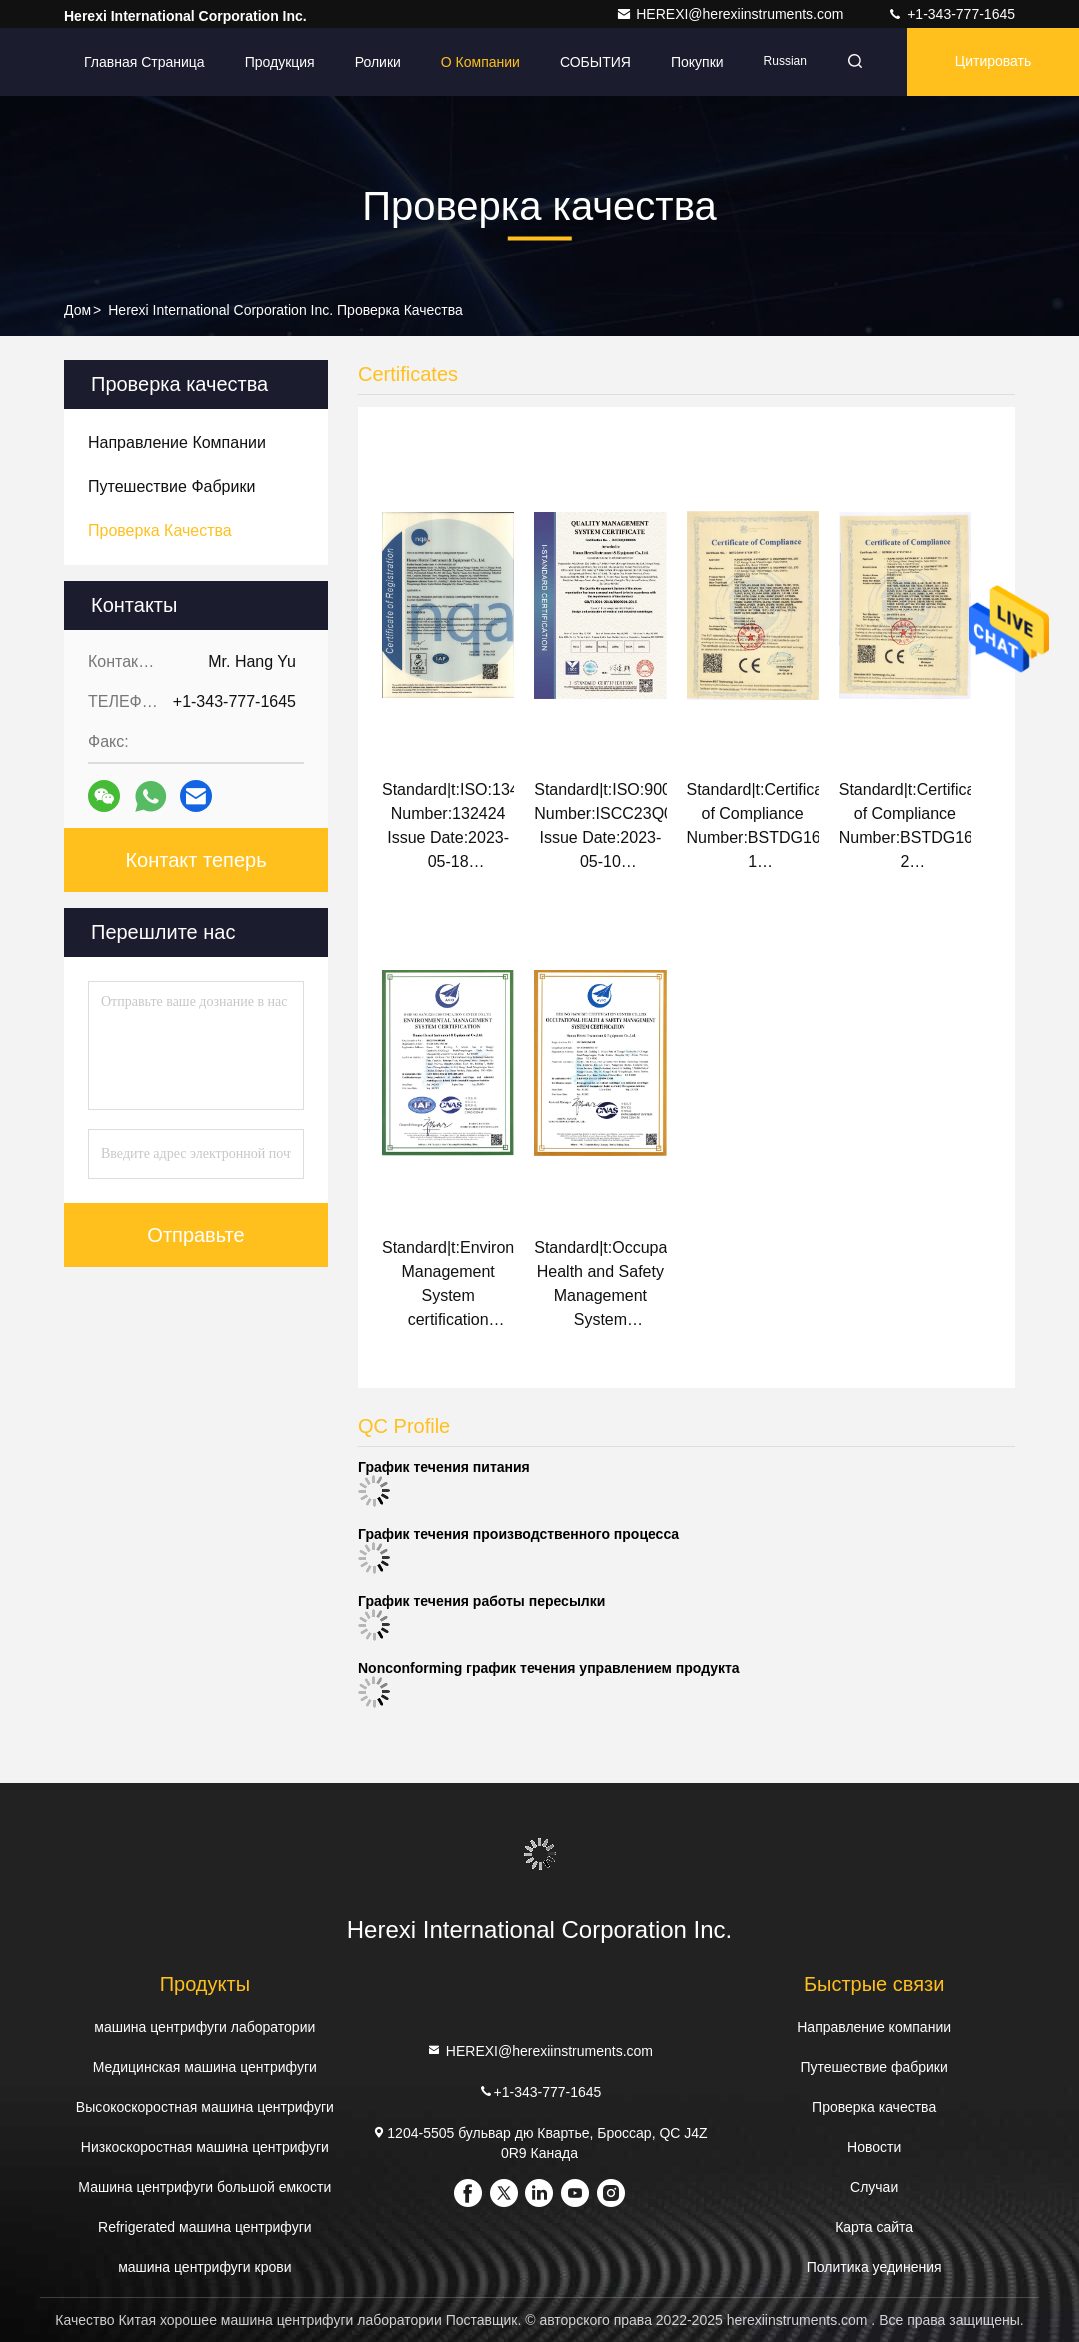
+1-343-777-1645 (951, 14)
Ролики (378, 62)
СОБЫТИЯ (595, 62)
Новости (874, 2147)
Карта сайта (874, 2227)
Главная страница (144, 62)
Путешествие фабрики (873, 2067)
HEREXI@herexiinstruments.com (731, 14)
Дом (77, 310)
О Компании (480, 62)
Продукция (280, 62)
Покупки (697, 62)
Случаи (874, 2187)
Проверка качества (874, 2107)
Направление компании (874, 2027)
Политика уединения (874, 2267)
